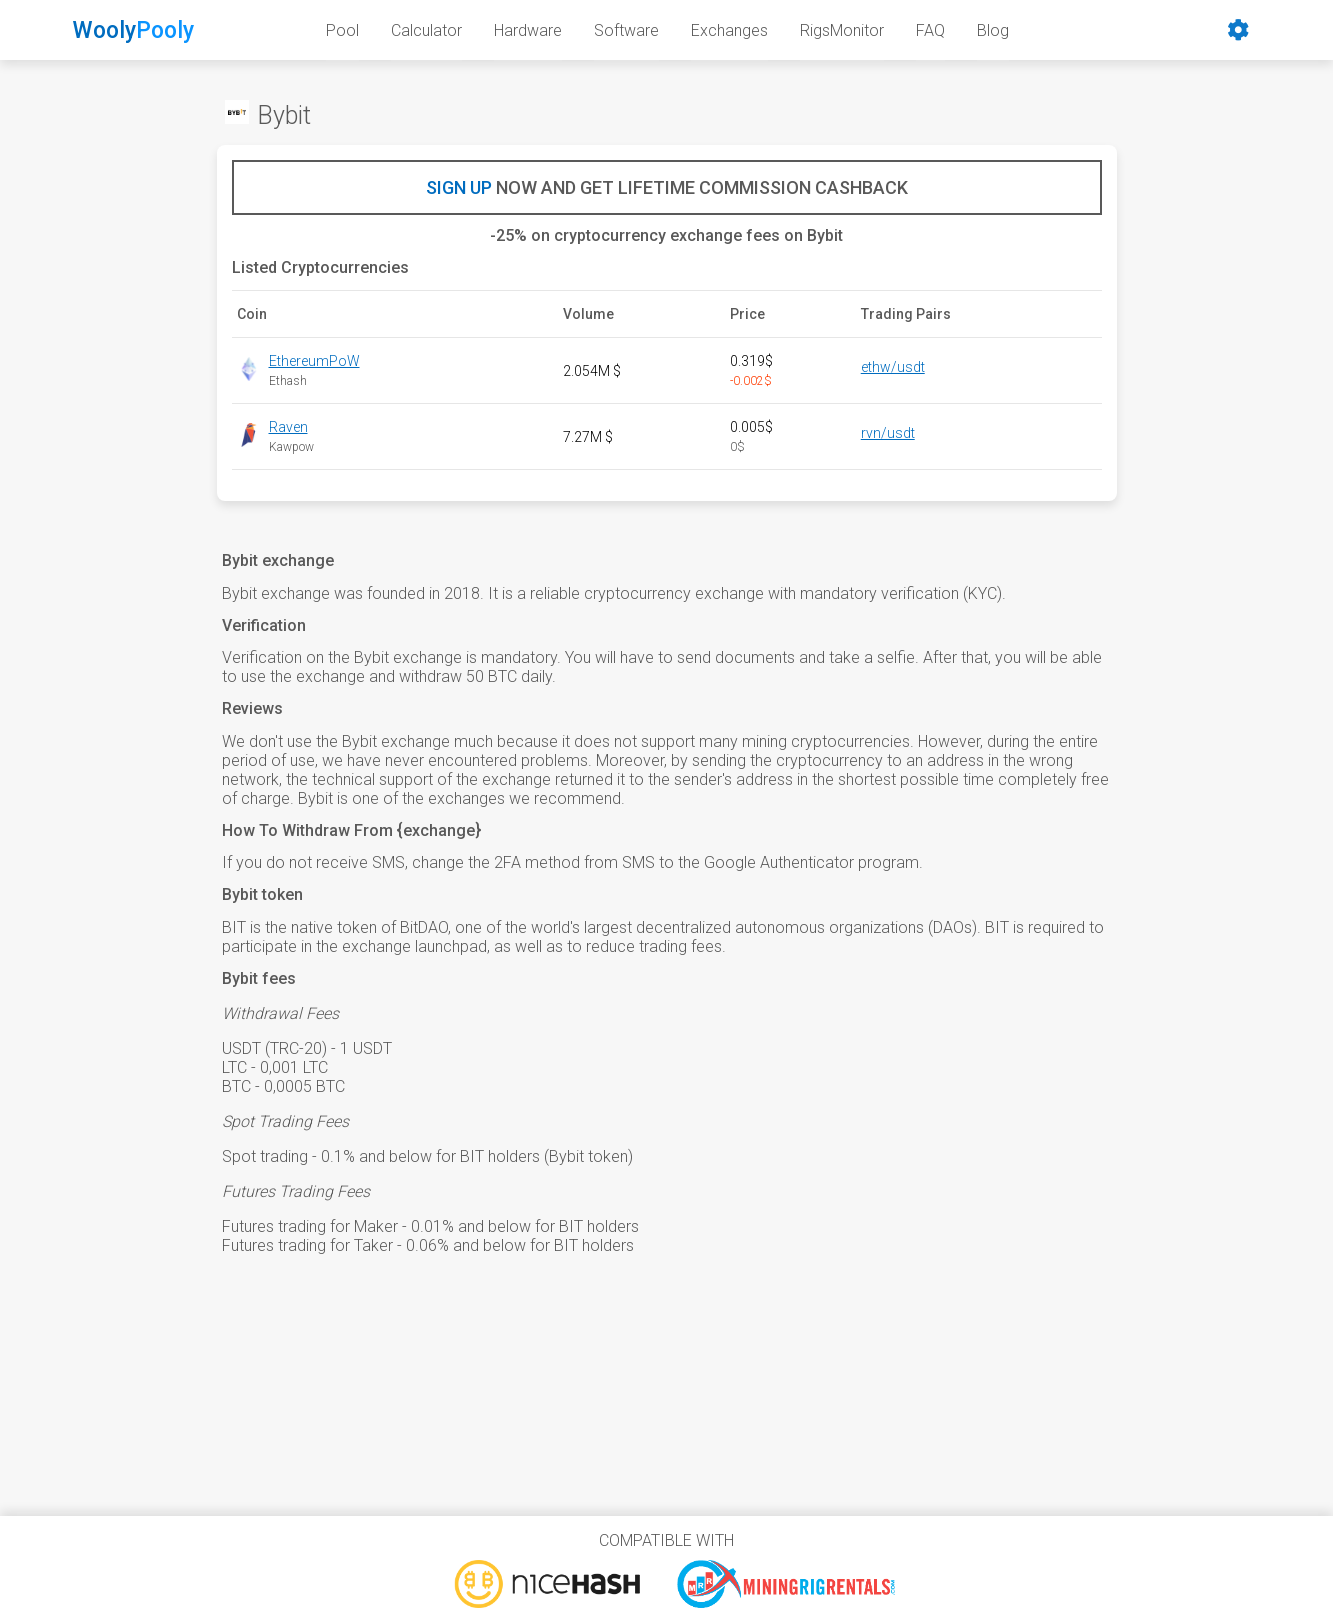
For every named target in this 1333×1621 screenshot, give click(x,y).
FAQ (930, 30)
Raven (288, 427)
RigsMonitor (842, 30)
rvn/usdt (888, 433)
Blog (993, 30)
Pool (342, 30)
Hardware (528, 30)
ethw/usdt (893, 367)
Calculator (426, 30)
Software (626, 30)
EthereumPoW (314, 361)
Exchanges (729, 30)
